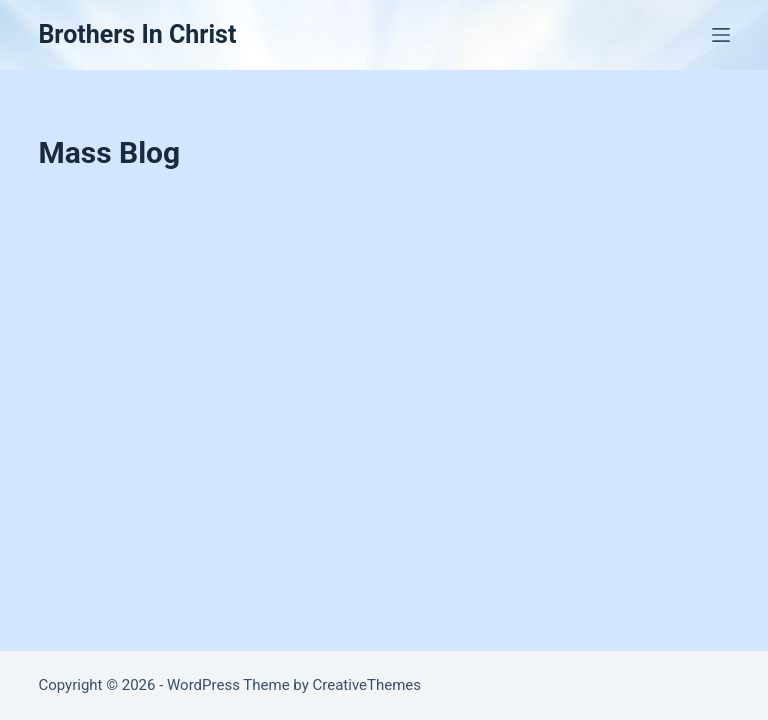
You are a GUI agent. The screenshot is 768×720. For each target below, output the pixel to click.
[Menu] (721, 35)
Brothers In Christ (137, 34)
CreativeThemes (367, 685)
